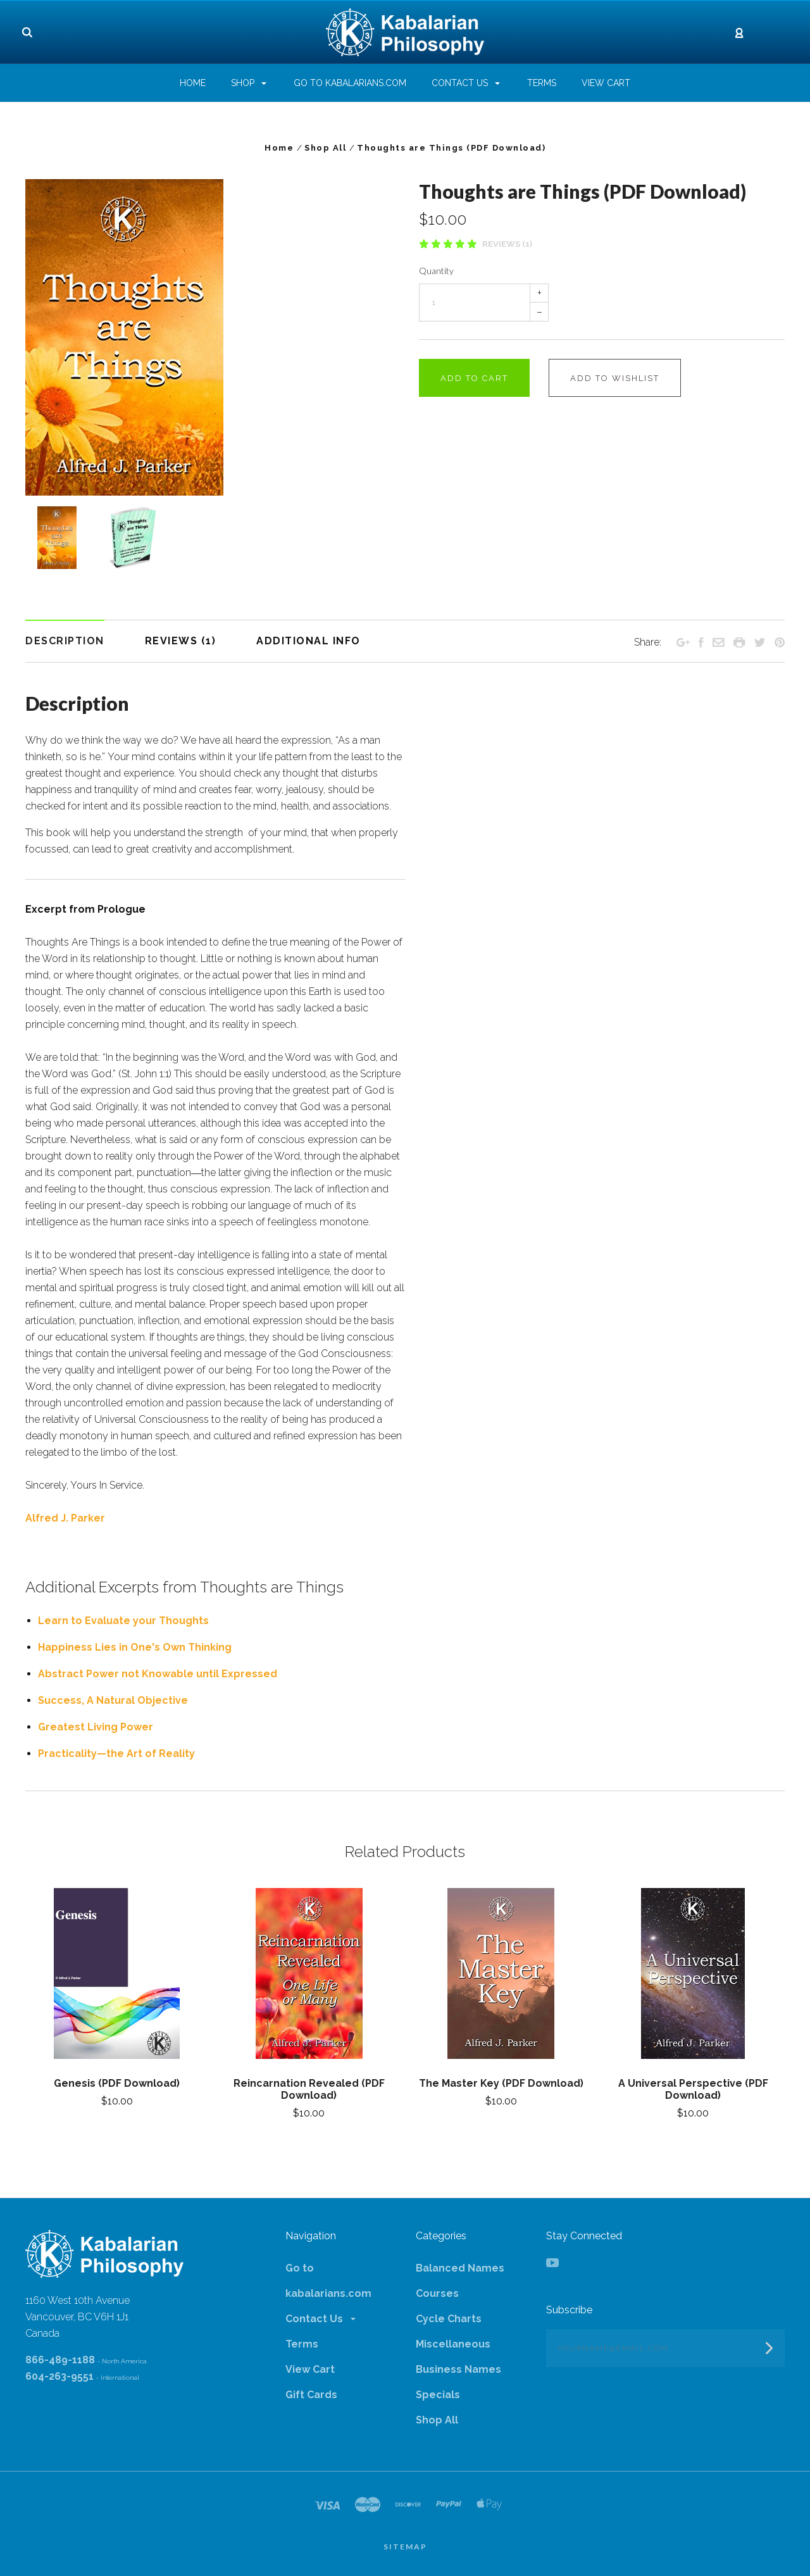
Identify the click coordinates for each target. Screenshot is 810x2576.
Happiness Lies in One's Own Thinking (135, 1647)
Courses (437, 2293)
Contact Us (321, 2319)
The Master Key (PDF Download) (501, 2083)
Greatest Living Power (95, 1727)
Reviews (180, 641)
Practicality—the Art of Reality (116, 1754)
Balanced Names (460, 2268)
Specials (438, 2395)
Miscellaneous (453, 2344)
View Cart (310, 2369)
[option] (208, 337)
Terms (301, 2344)
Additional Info (308, 641)
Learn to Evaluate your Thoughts (123, 1621)
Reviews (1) (507, 244)
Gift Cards (311, 2395)
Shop (248, 83)
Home (193, 83)
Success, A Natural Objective (113, 1700)
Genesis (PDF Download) (117, 2083)
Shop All (437, 2420)
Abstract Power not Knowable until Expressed (157, 1674)
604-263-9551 (59, 2376)
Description (64, 641)
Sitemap (405, 2546)
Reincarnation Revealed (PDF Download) (309, 2089)
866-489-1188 (60, 2360)
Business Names (458, 2369)
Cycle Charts (449, 2319)
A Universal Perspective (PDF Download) (693, 2089)
